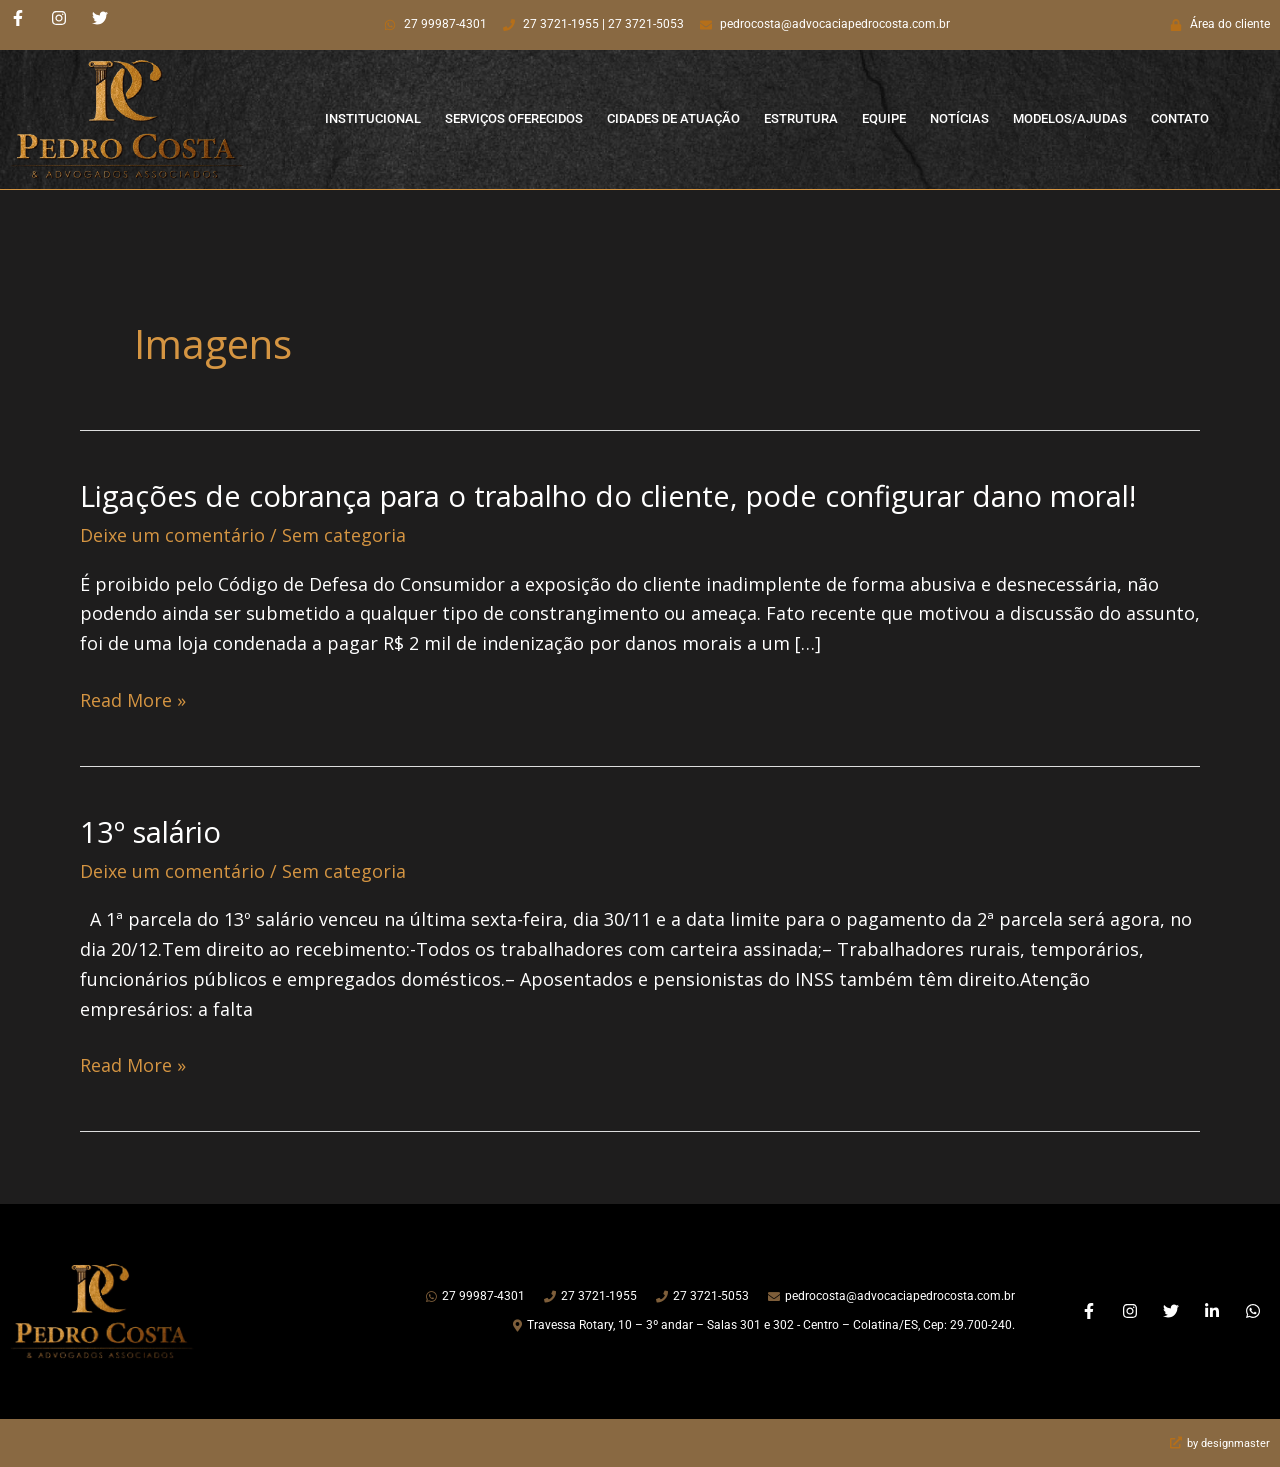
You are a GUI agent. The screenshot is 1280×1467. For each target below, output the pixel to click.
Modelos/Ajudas (1070, 118)
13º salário (153, 830)
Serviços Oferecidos (514, 118)
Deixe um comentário (172, 534)
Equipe (884, 118)
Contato (1180, 118)
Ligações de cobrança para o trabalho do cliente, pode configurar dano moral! (631, 495)
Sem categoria (344, 534)
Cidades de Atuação (673, 118)
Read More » (133, 700)
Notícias (959, 118)
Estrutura (801, 118)
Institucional (373, 118)
